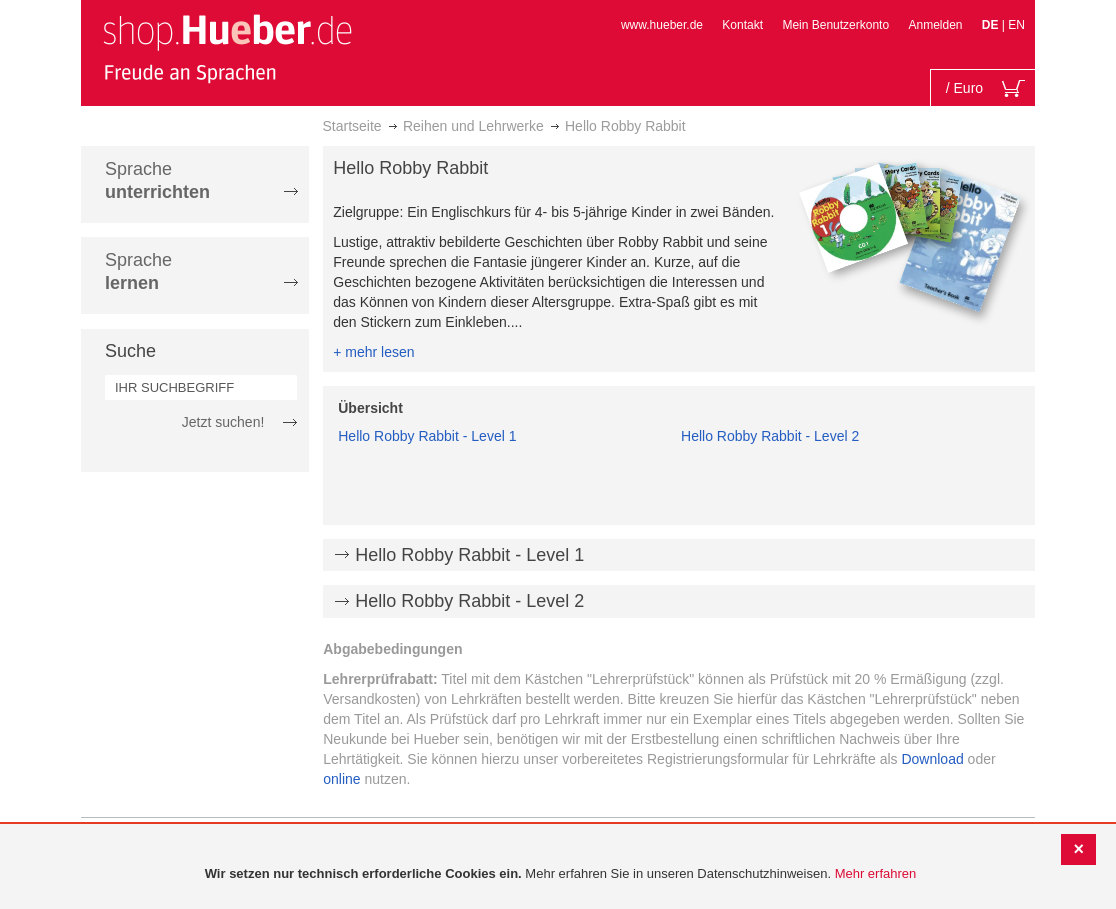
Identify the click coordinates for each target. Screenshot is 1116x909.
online (341, 779)
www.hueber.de (662, 25)
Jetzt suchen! (223, 422)
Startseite (352, 126)
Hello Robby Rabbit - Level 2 (770, 436)
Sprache (157, 180)
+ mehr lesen (373, 352)
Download (932, 759)
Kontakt (742, 25)
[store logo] (227, 48)
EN (1016, 25)
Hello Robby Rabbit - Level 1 (427, 436)
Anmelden (935, 25)
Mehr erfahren (876, 873)
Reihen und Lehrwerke (473, 126)
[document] (560, 874)
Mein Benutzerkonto (835, 25)
